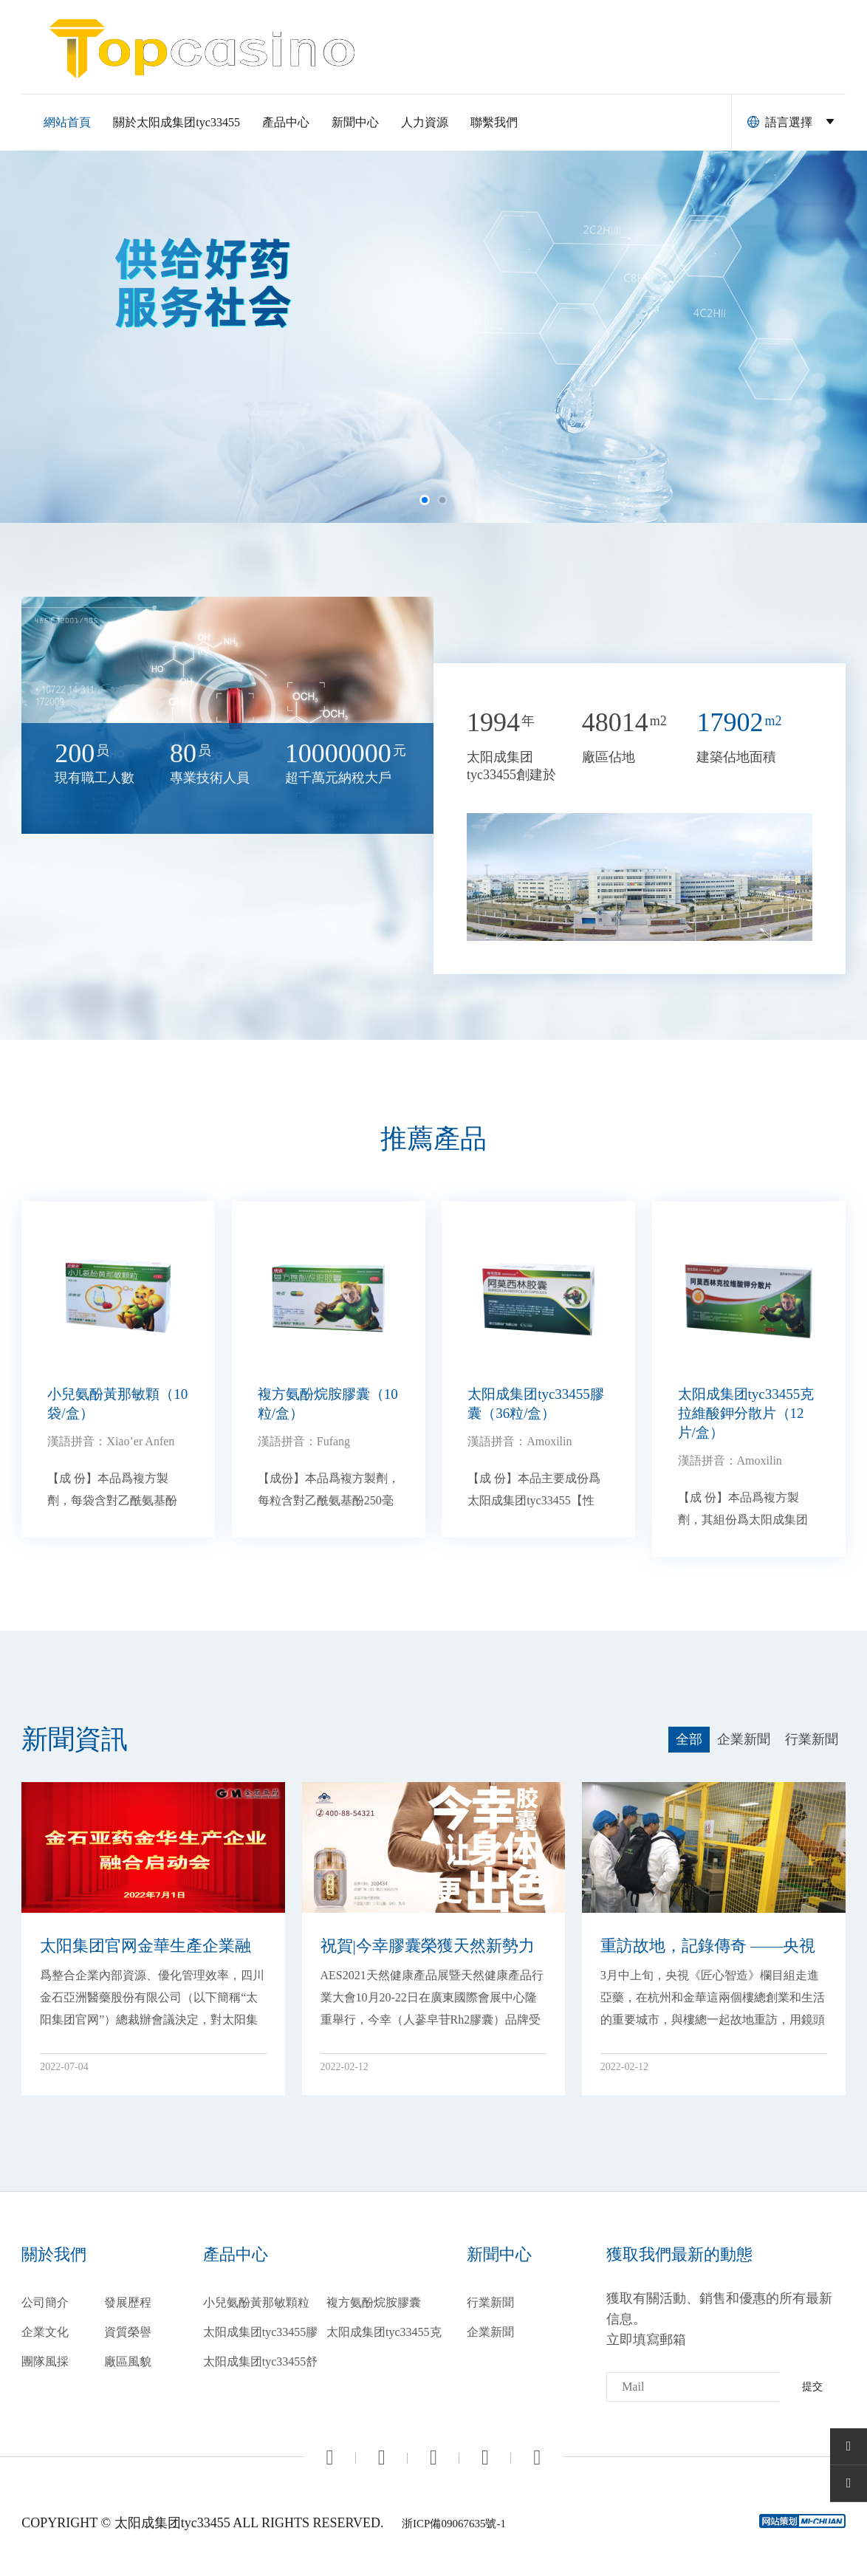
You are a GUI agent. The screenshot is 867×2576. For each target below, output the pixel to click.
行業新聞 (490, 2302)
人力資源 (424, 122)
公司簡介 (45, 2302)
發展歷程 (127, 2302)
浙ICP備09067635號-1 (454, 2523)
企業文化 (45, 2332)
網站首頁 (67, 122)
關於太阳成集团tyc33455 (176, 122)
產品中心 (285, 122)
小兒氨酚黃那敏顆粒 (256, 2302)
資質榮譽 (127, 2332)
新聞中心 (355, 122)
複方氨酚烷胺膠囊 (373, 2302)
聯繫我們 (494, 122)
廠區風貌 (127, 2361)
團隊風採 (45, 2361)
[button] (424, 500)
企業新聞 (490, 2332)
